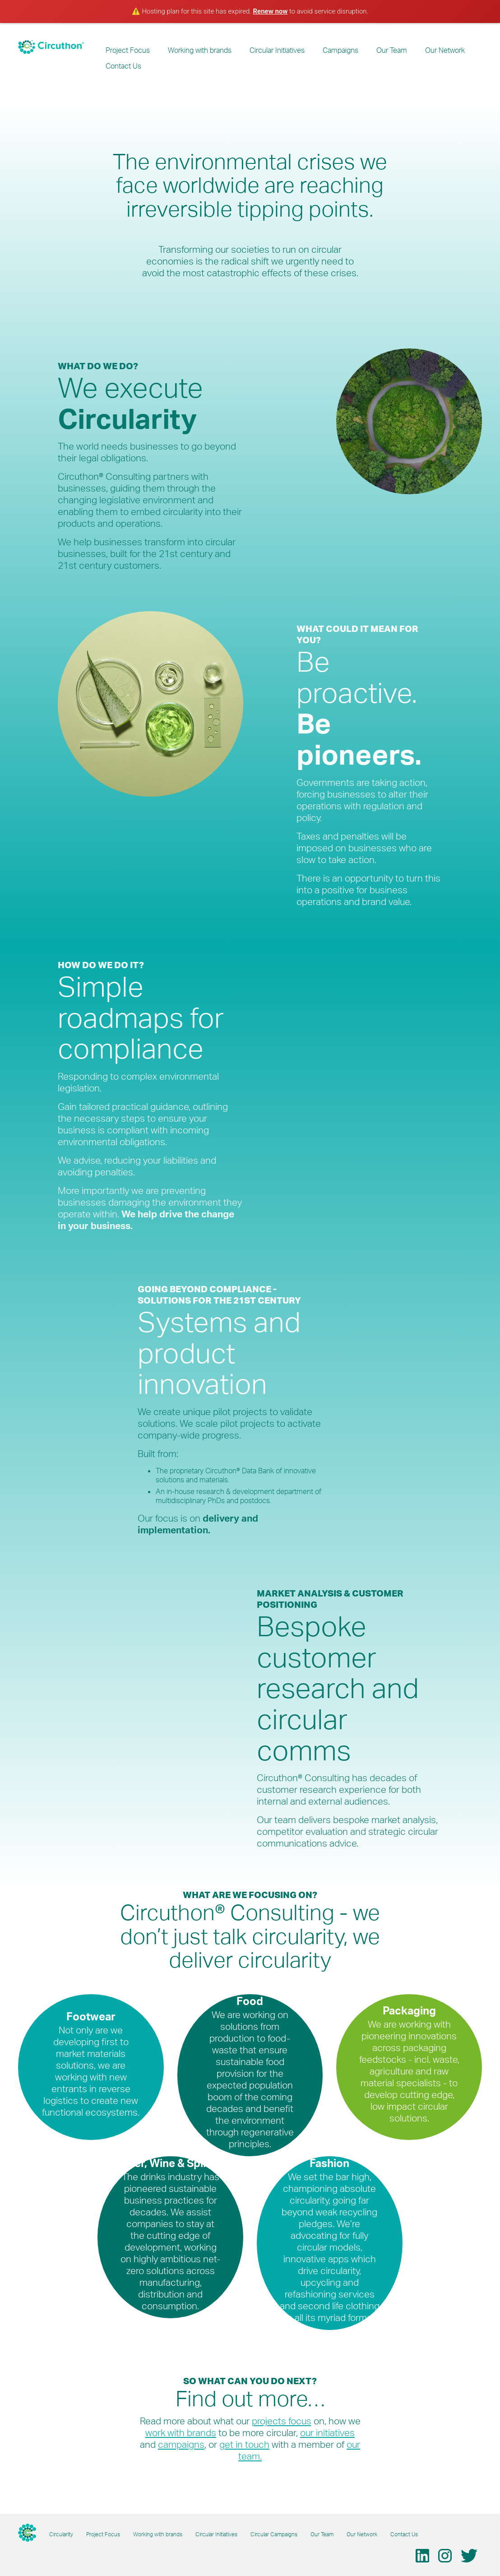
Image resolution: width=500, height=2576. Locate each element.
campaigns (181, 2444)
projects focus (281, 2421)
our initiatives (327, 2432)
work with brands (180, 2432)
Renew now (270, 11)
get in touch (244, 2444)
